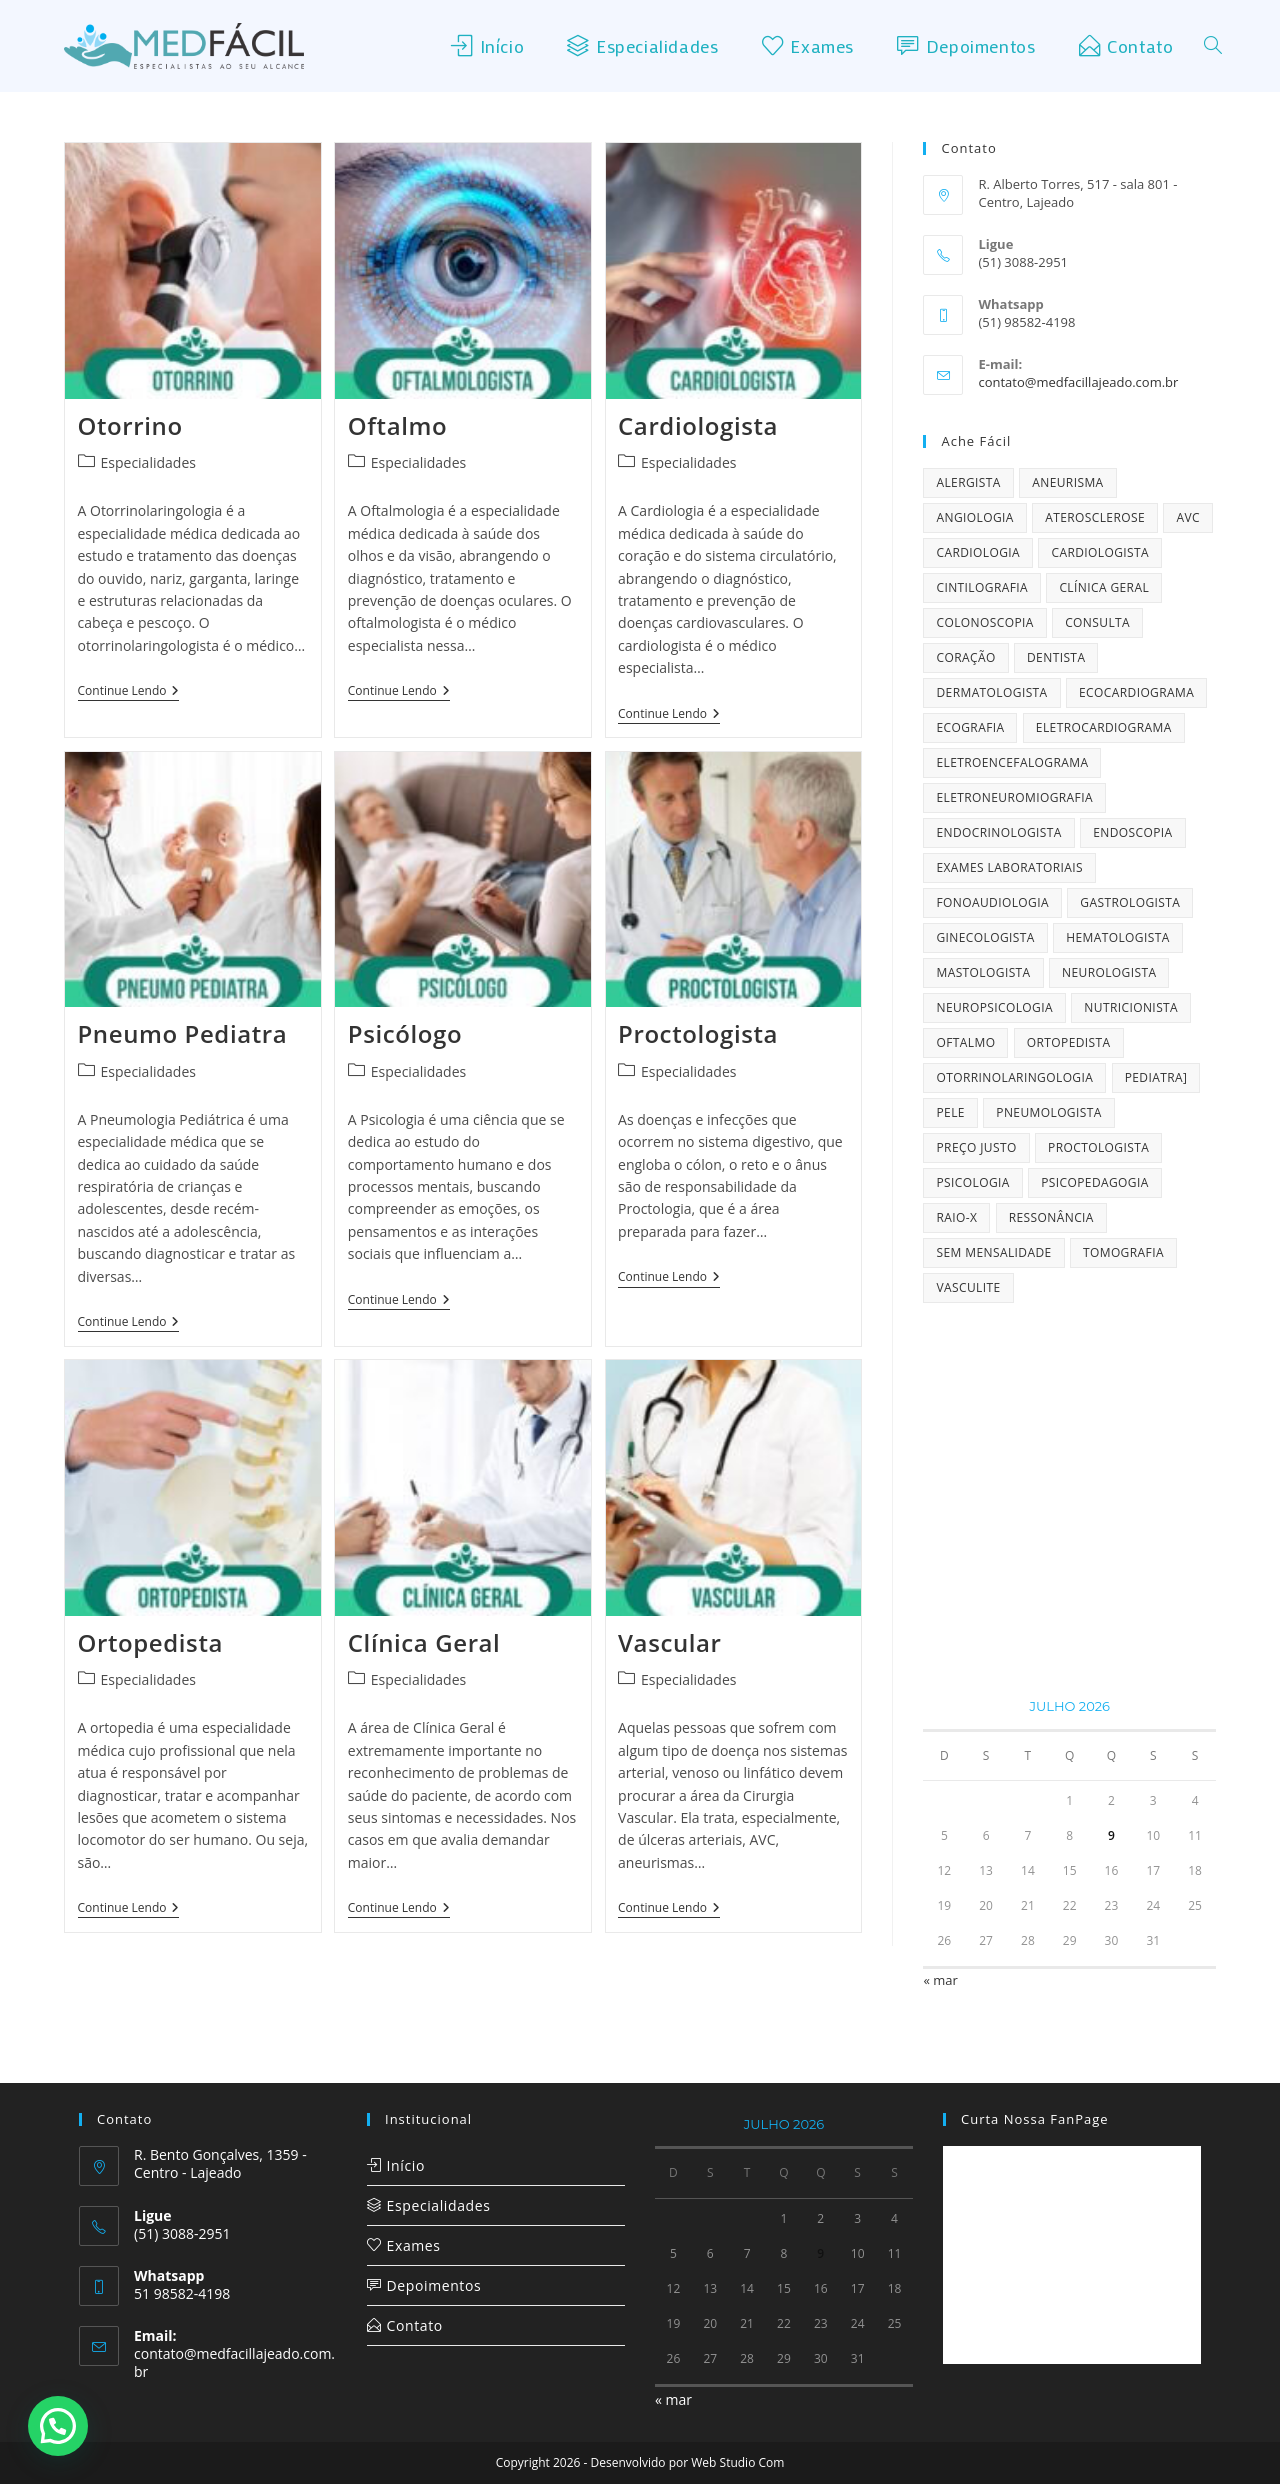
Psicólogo (405, 1033)
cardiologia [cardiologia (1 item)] (978, 552)
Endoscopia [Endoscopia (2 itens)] (1132, 832)
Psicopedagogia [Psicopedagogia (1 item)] (1095, 1182)
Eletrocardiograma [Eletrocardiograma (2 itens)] (1104, 727)
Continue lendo (129, 692)
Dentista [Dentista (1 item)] (1056, 657)
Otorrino (130, 425)
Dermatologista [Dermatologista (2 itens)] (991, 692)
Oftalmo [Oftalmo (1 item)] (965, 1042)
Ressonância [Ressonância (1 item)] (1051, 1217)
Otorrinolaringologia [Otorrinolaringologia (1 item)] (1014, 1077)
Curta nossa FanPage (1035, 2119)
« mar (940, 1980)
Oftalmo (397, 425)
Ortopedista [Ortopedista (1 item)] (1069, 1042)
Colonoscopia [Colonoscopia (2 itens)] (984, 622)
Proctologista (698, 1033)
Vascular (670, 1642)
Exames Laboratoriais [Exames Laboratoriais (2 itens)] (1009, 867)
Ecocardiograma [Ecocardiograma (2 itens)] (1136, 692)
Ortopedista (151, 1642)
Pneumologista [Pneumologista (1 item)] (1048, 1112)
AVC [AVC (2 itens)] (1188, 517)
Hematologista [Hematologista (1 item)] (1118, 937)
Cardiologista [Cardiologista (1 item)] (1100, 552)
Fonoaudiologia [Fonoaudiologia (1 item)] (992, 902)
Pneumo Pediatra (183, 1033)
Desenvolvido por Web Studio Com (688, 2462)
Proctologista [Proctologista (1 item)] (1098, 1147)
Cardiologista (698, 425)
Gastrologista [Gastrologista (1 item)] (1130, 902)
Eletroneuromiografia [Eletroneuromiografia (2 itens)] (1014, 797)
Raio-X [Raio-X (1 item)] (956, 1217)
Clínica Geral (424, 1642)
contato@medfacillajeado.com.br (1078, 382)
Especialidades (148, 462)
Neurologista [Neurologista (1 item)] (1109, 972)
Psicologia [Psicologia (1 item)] (972, 1182)
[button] (58, 2426)
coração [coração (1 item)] (965, 657)
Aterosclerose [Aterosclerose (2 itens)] (1095, 517)
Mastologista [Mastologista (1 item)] (983, 972)
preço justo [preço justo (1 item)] (976, 1147)
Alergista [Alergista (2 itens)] (968, 482)
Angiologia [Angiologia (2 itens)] (974, 517)
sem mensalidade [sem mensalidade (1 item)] (993, 1252)
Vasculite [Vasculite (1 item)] (968, 1287)
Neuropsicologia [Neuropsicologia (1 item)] (994, 1007)
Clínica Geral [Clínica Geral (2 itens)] (1104, 587)
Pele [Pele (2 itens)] (950, 1112)
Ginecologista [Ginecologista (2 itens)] (985, 937)
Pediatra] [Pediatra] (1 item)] (1156, 1077)
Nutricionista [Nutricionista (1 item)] (1131, 1007)
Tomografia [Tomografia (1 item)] (1123, 1252)
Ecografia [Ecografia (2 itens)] (970, 727)
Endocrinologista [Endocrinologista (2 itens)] (998, 832)
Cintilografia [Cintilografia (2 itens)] (982, 587)
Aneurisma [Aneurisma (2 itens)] (1067, 482)
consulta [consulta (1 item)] (1097, 622)
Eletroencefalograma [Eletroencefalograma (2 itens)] (1012, 762)
